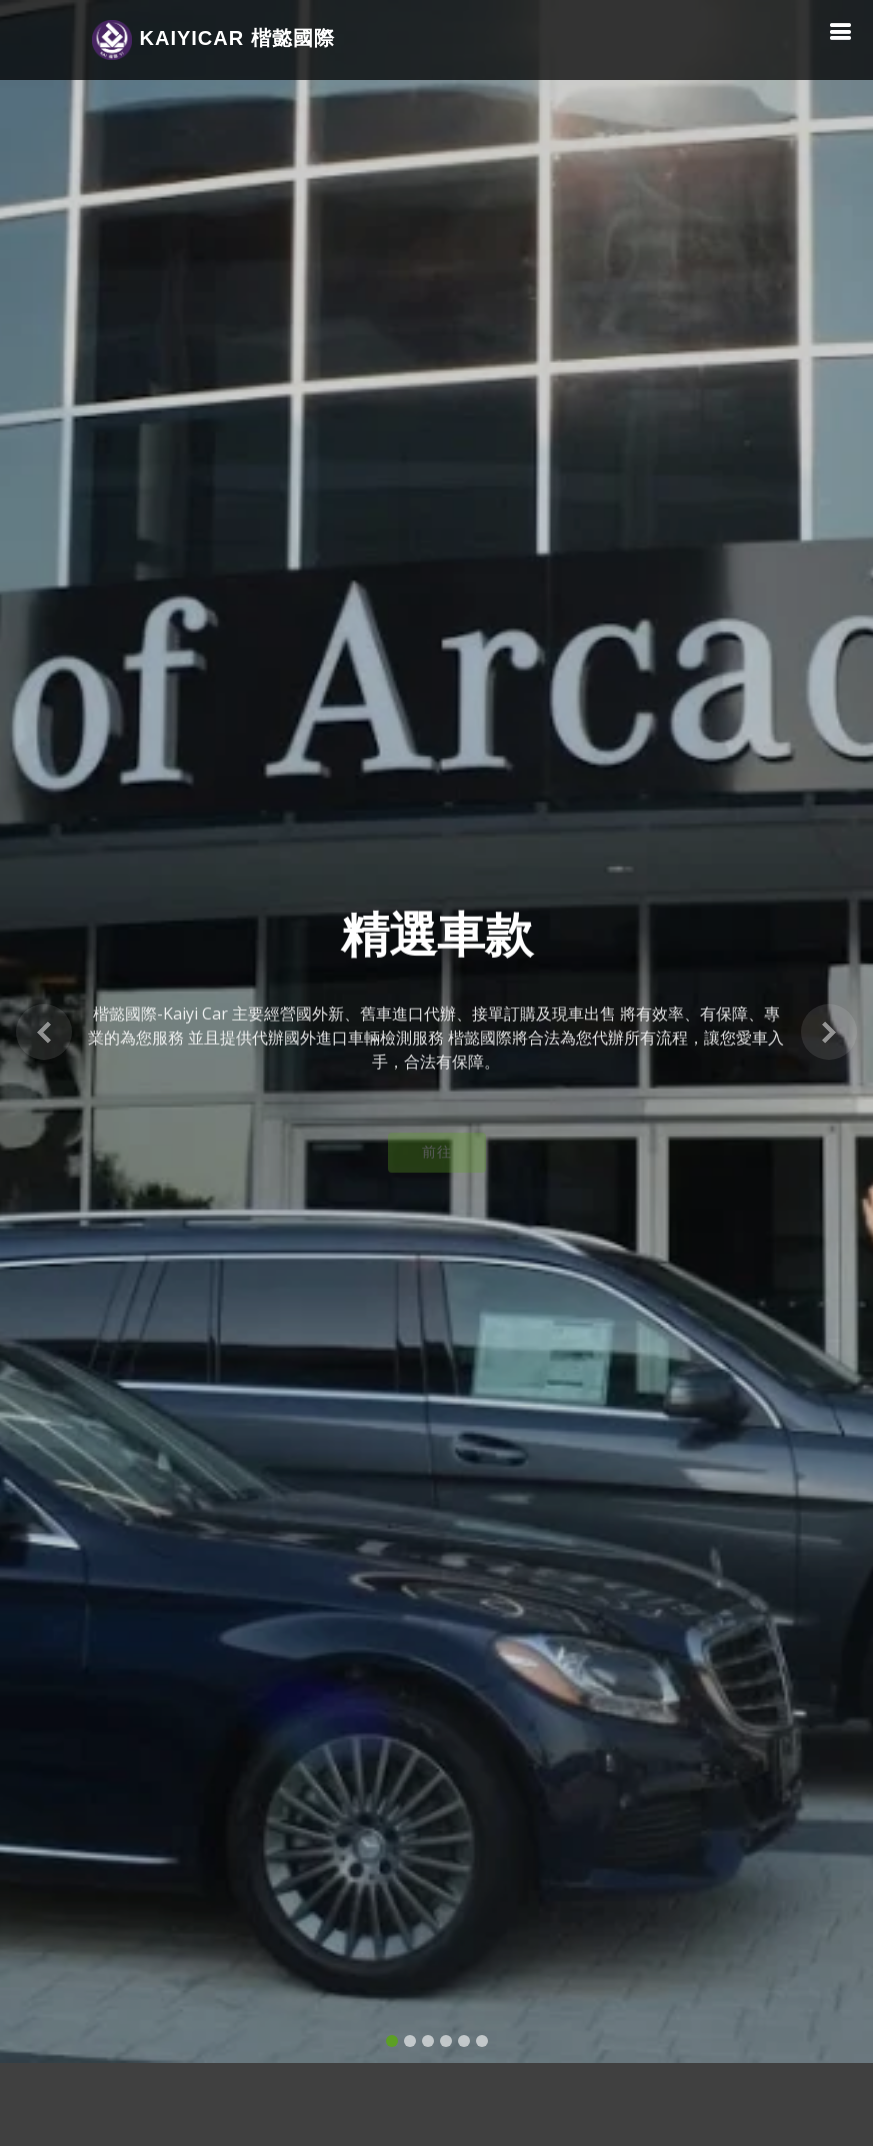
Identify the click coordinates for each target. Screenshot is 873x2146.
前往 (437, 1147)
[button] (43, 1019)
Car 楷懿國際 (213, 40)
